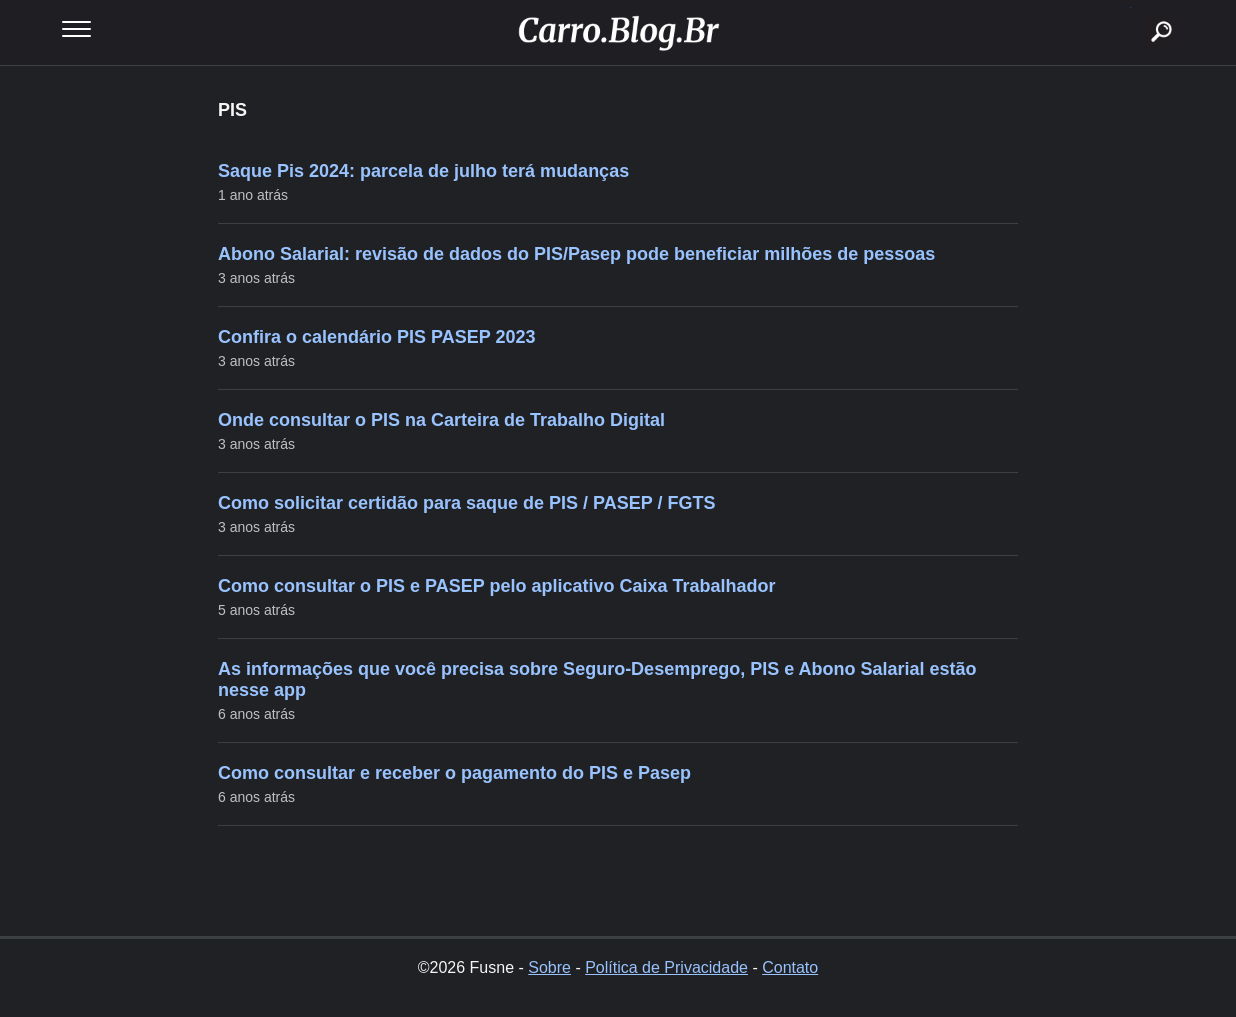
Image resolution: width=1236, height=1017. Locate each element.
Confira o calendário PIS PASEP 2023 (376, 337)
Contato (790, 967)
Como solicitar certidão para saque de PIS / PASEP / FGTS (466, 503)
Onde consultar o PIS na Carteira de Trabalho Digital (441, 420)
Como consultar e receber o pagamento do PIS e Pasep (454, 773)
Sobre (549, 967)
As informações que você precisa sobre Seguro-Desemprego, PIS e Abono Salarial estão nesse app (597, 679)
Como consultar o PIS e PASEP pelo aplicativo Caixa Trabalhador (497, 586)
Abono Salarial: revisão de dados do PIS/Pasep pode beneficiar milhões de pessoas (576, 254)
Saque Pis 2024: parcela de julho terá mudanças (423, 171)
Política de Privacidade (666, 967)
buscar (1130, 7)
